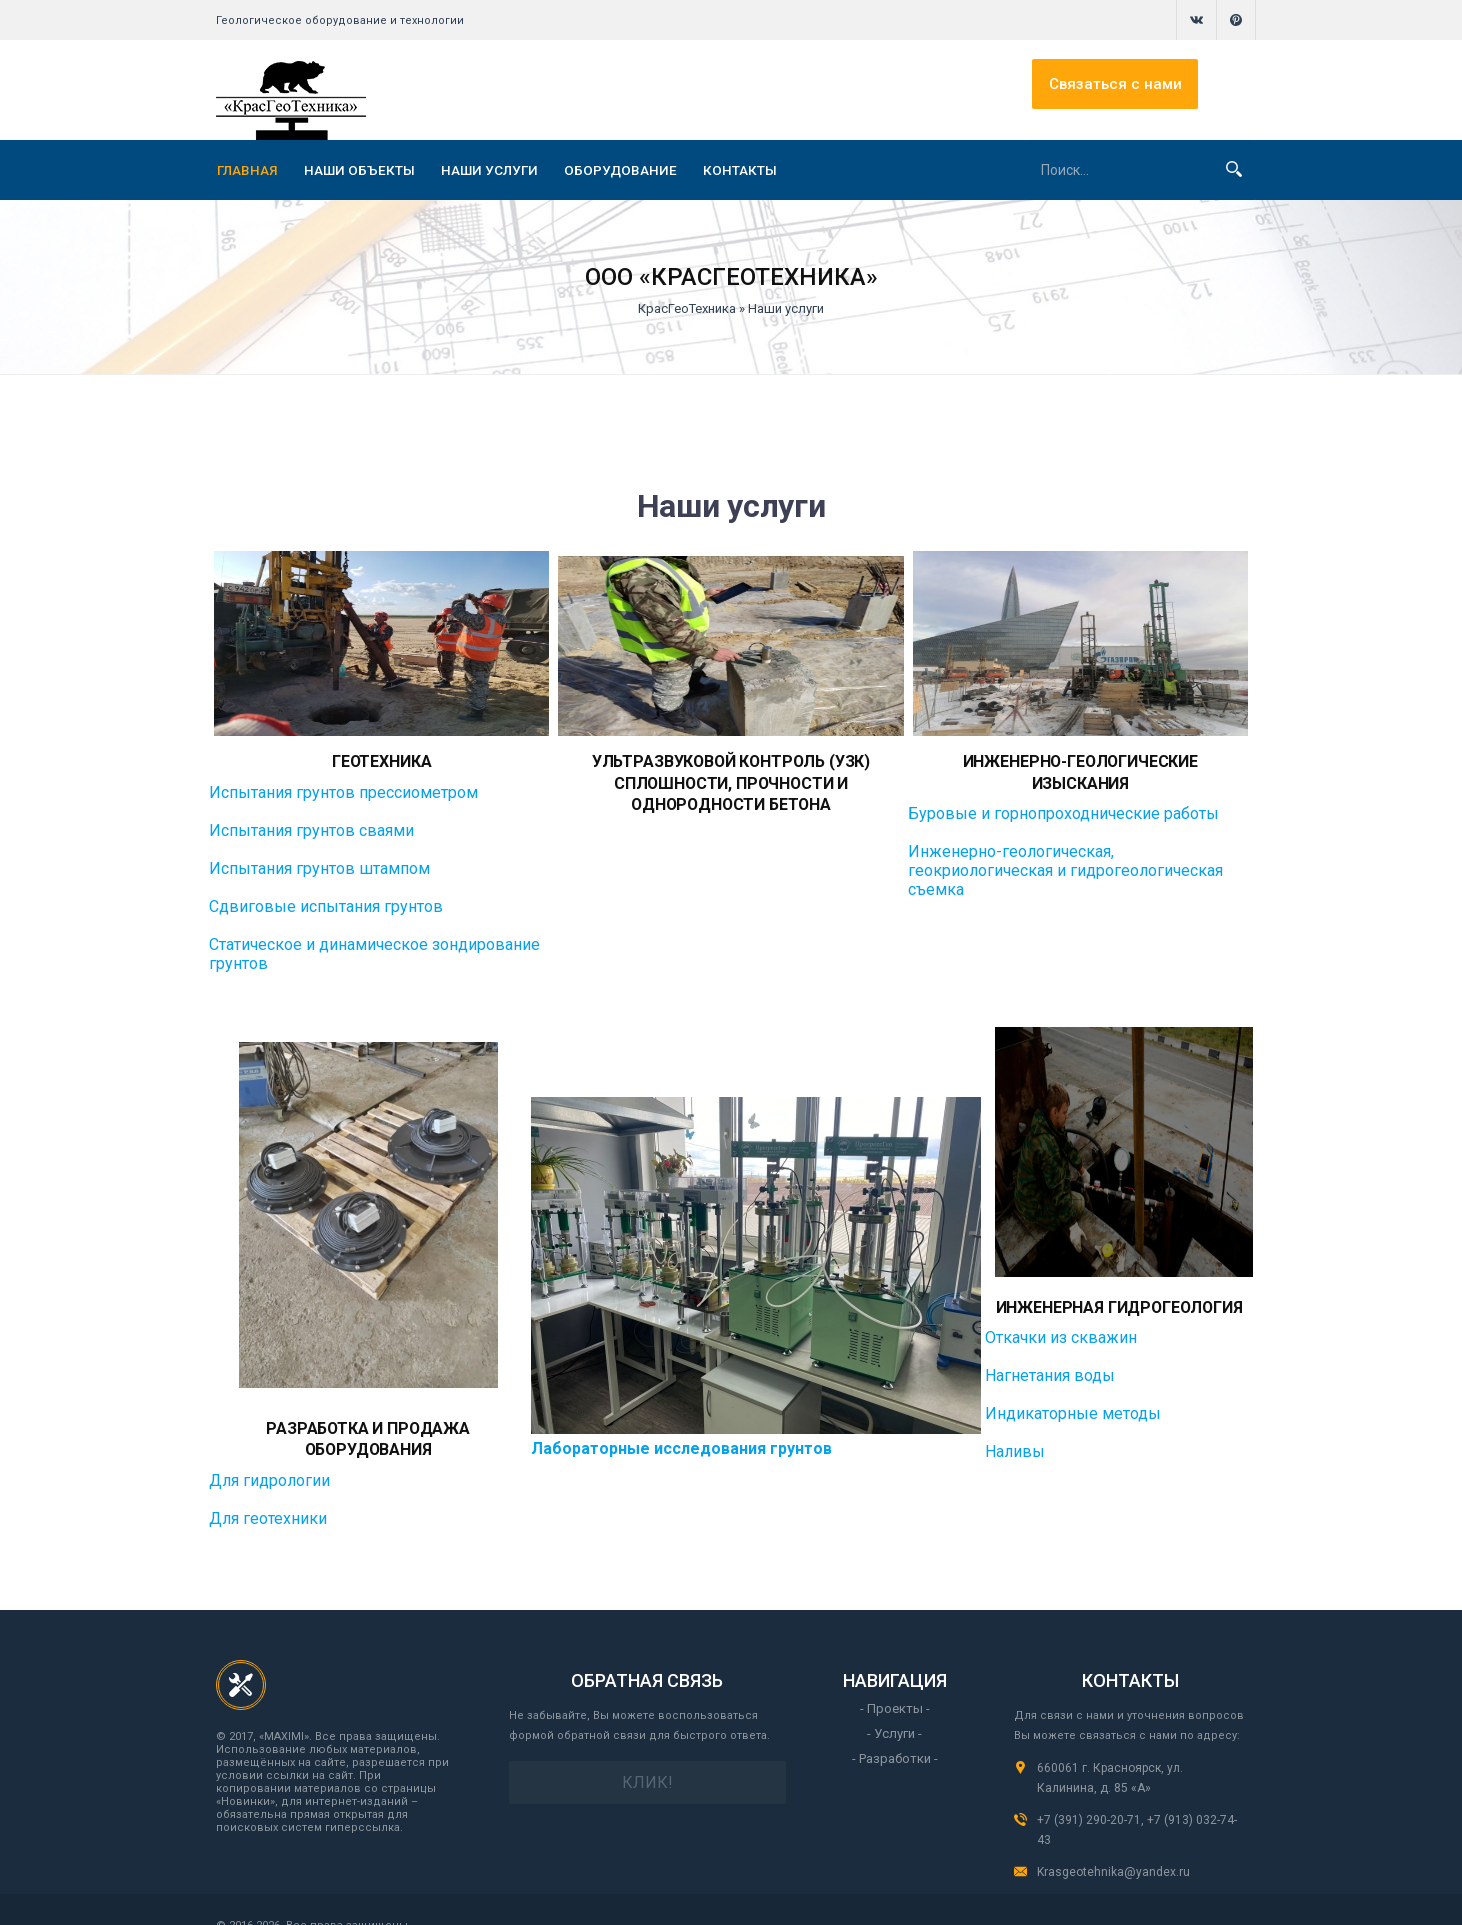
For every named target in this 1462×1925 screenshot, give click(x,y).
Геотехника (382, 760)
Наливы (1017, 1446)
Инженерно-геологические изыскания (1080, 760)
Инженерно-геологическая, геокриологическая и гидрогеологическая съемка (1065, 846)
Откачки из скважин (1063, 1332)
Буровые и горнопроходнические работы (1063, 789)
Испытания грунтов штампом (319, 865)
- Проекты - (895, 1681)
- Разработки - (895, 1731)
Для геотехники (268, 1491)
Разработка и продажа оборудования (369, 1424)
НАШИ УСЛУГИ (489, 170)
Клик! (647, 1755)
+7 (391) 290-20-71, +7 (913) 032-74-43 (1137, 1803)
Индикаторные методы (1075, 1408)
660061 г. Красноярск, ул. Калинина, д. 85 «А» (1110, 1751)
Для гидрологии (269, 1453)
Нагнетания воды (1052, 1370)
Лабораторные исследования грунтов (683, 1433)
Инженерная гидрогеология (1119, 1303)
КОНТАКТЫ (740, 170)
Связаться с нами (1168, 90)
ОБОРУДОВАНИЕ (620, 170)
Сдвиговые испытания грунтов (326, 903)
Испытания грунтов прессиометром (343, 789)
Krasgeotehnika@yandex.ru (1113, 1845)
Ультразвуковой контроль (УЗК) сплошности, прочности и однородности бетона (731, 779)
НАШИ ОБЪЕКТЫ (359, 170)
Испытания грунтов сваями (311, 827)
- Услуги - (894, 1706)
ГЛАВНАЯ (247, 170)
